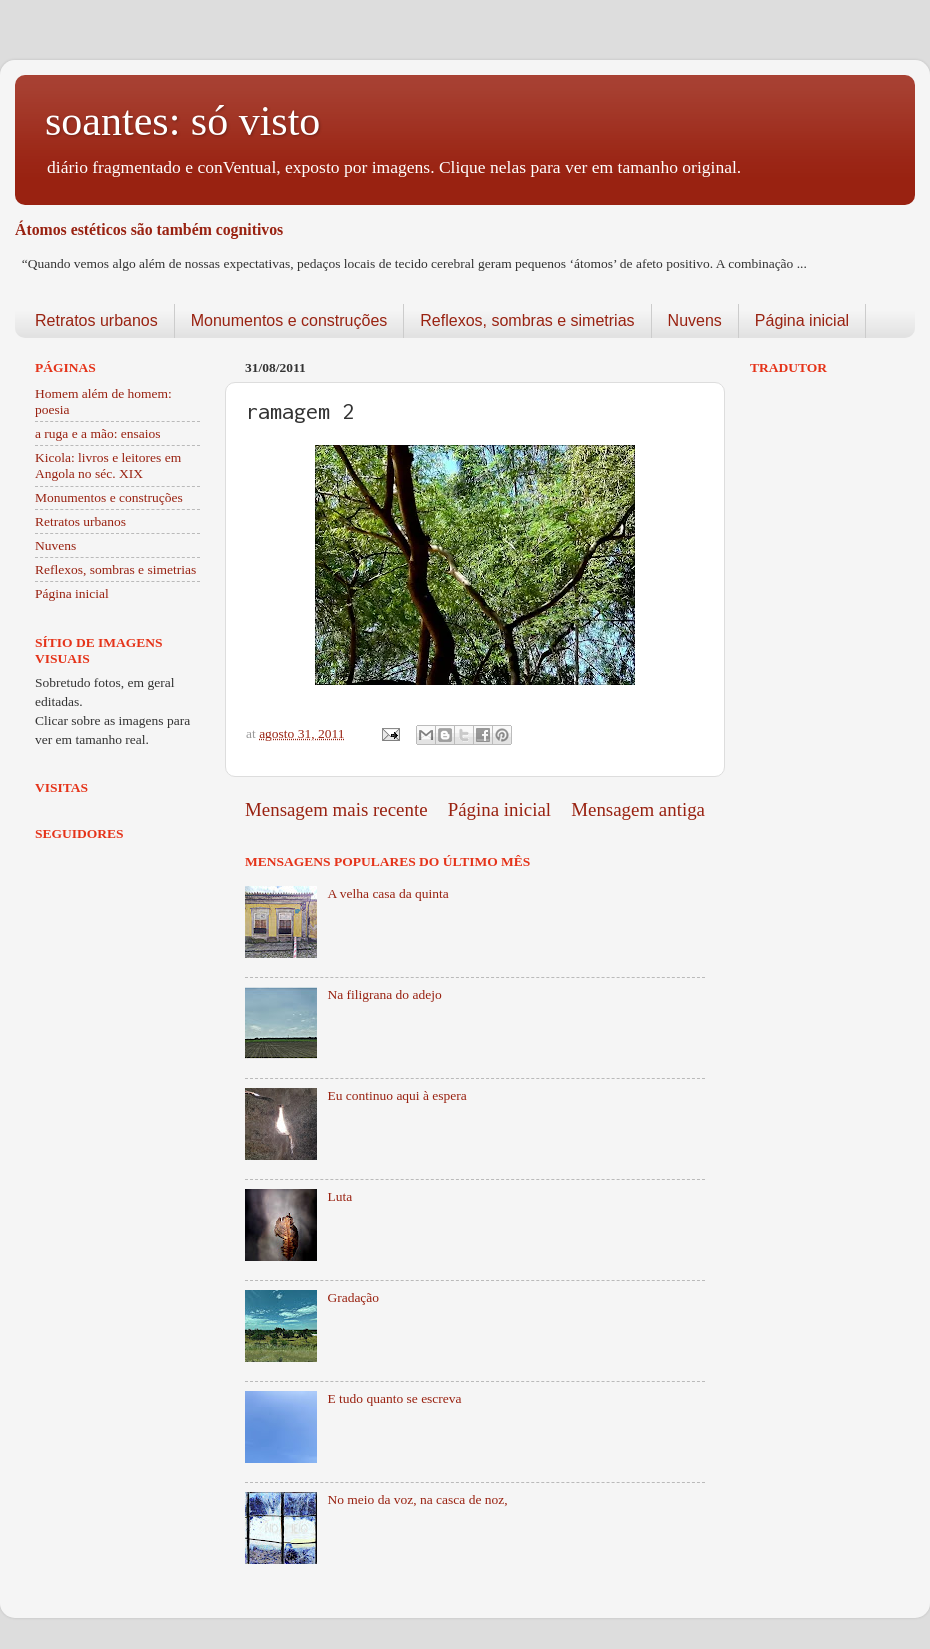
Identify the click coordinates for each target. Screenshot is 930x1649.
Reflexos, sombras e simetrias (527, 320)
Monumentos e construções (289, 320)
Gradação (353, 1297)
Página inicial (802, 320)
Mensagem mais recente (336, 809)
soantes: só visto (182, 121)
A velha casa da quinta (387, 893)
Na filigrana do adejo (384, 994)
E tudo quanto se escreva (394, 1398)
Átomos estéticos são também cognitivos (149, 229)
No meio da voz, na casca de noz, (417, 1499)
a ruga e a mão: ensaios (98, 433)
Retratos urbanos (96, 320)
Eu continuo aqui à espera (396, 1095)
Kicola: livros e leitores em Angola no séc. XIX (108, 465)
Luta (339, 1196)
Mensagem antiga (638, 809)
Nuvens (695, 320)
